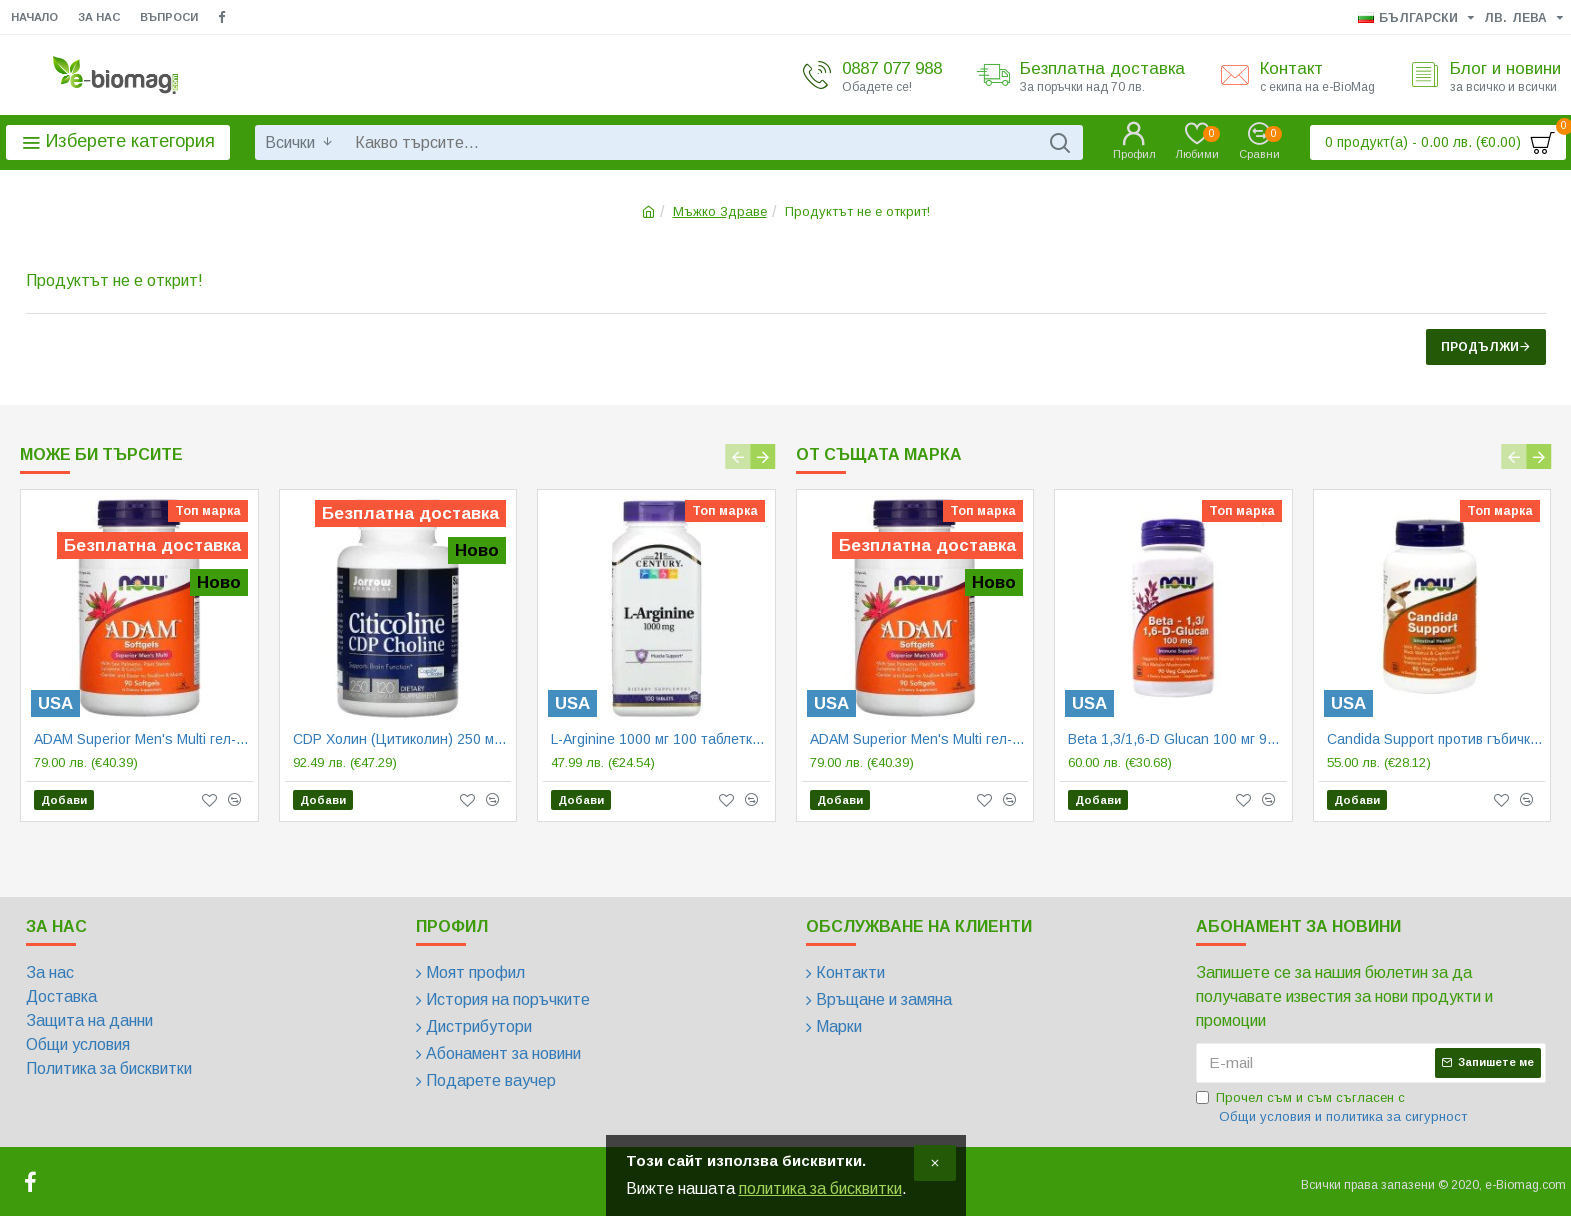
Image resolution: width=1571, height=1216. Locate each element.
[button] (738, 456)
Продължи (1480, 347)
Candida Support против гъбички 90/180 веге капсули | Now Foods (1436, 739)
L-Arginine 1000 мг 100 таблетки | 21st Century (660, 739)
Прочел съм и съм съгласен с (1333, 1108)
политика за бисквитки (820, 1188)
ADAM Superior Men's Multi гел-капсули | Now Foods (143, 739)
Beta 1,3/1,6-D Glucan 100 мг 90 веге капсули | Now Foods (1177, 739)
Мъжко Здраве (720, 211)
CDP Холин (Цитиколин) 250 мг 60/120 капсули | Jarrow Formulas (402, 739)
